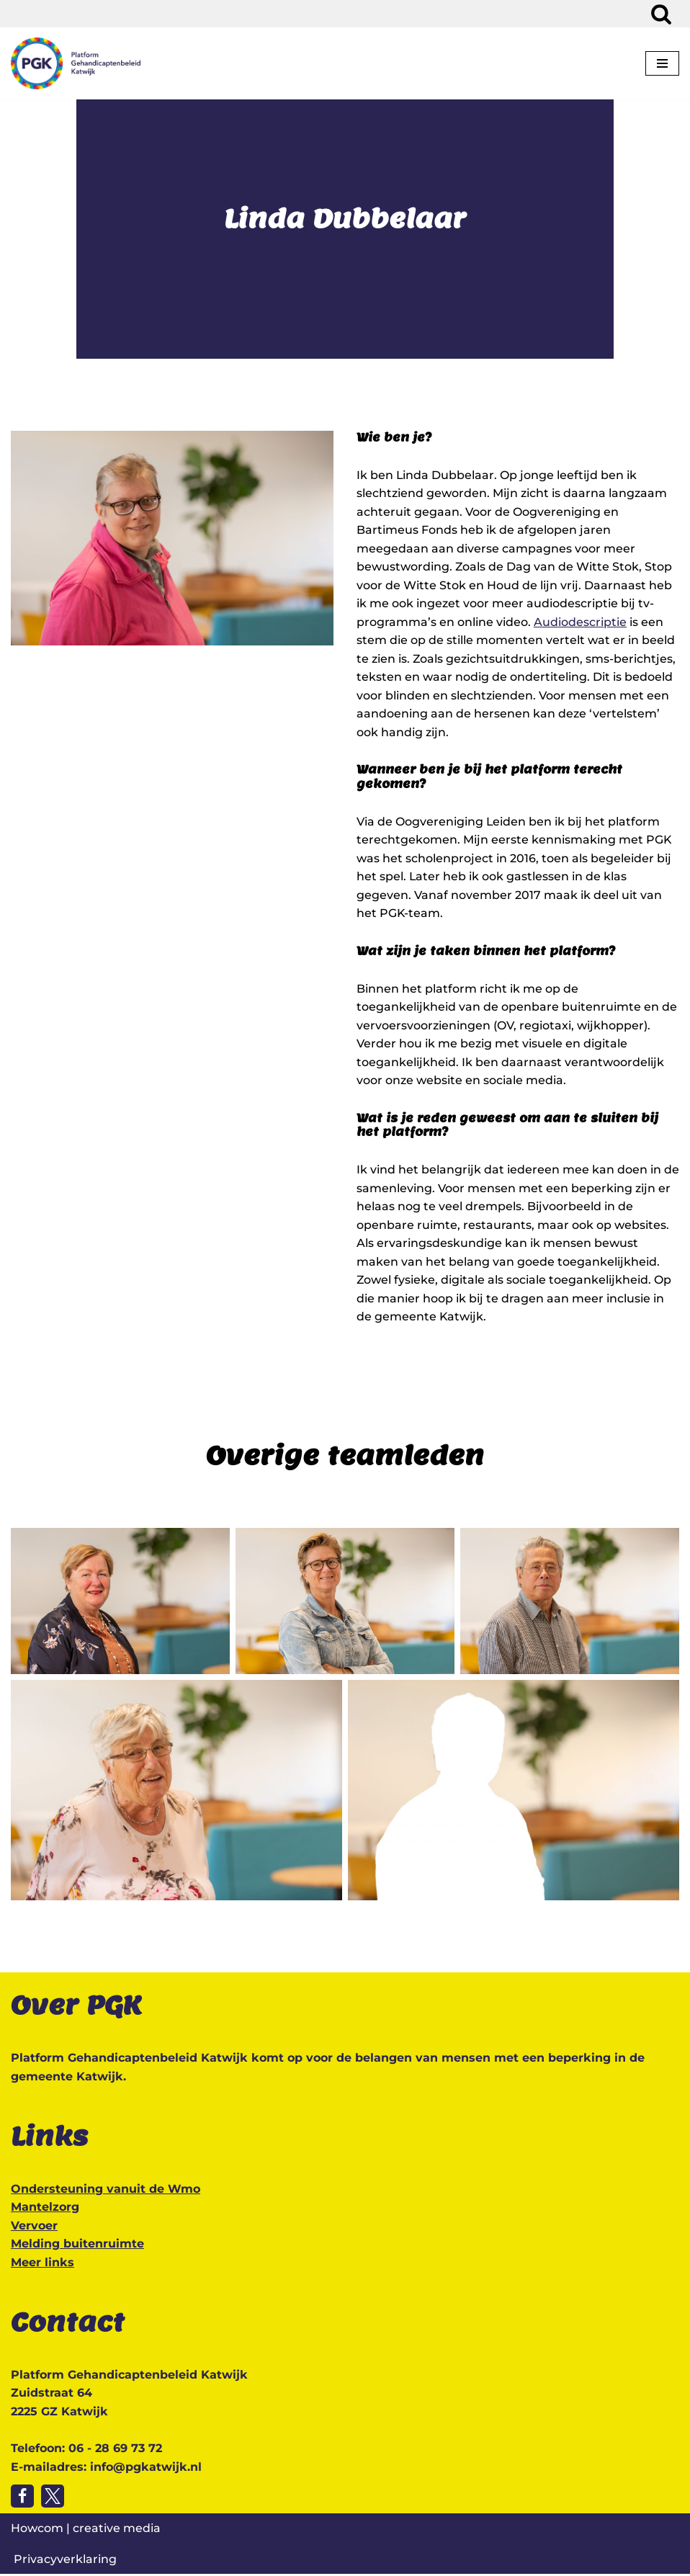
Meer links (42, 2264)
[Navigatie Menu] (662, 63)
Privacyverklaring (65, 2561)
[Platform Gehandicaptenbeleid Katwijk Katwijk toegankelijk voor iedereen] (75, 63)
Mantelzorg (45, 2209)
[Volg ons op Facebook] (22, 2498)
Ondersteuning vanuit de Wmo (105, 2191)
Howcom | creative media (86, 2530)
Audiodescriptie (580, 622)
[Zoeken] (661, 13)
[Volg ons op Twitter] (52, 2498)
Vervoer (34, 2228)
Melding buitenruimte (77, 2246)
